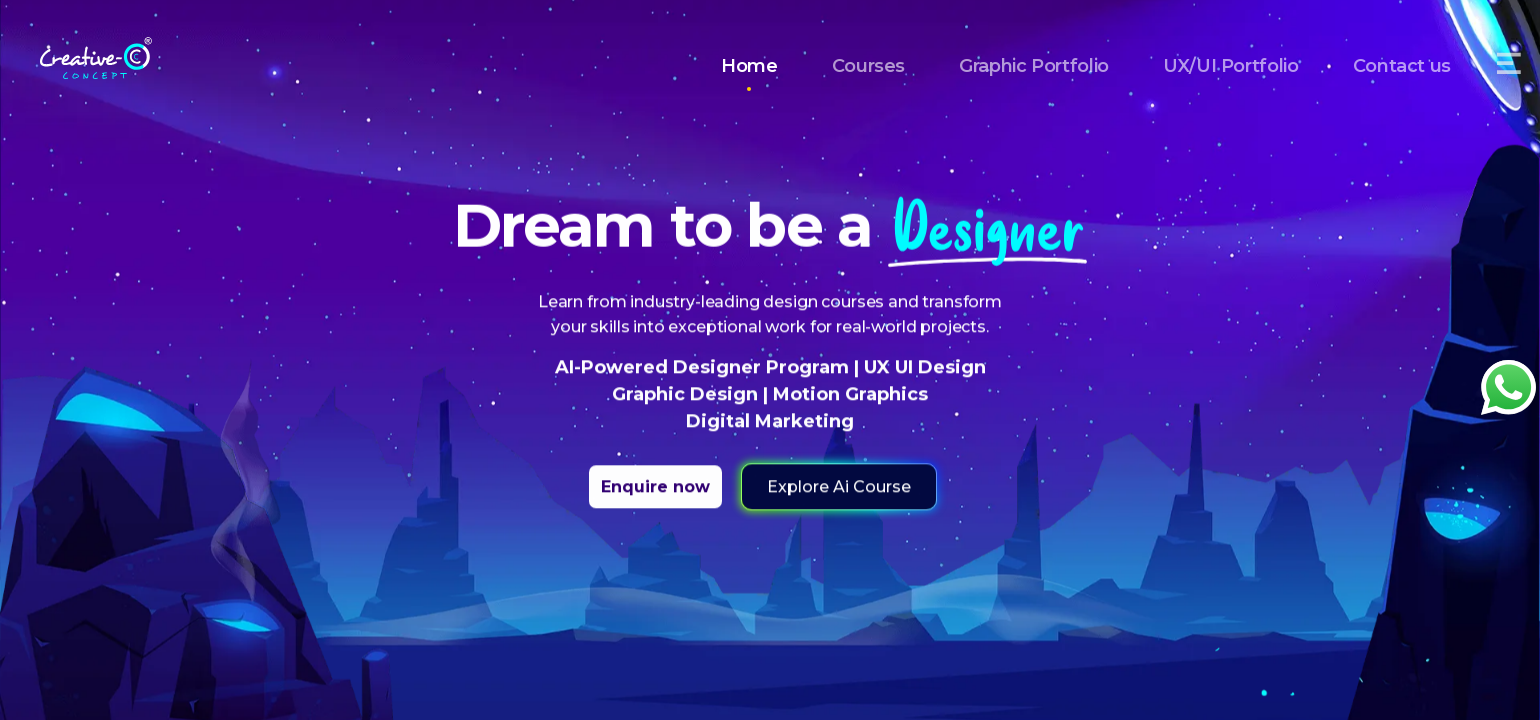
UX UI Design (922, 368)
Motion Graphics (848, 395)
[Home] (96, 52)
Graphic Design (687, 395)
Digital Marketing (770, 422)
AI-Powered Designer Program (704, 368)
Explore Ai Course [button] (839, 487)
